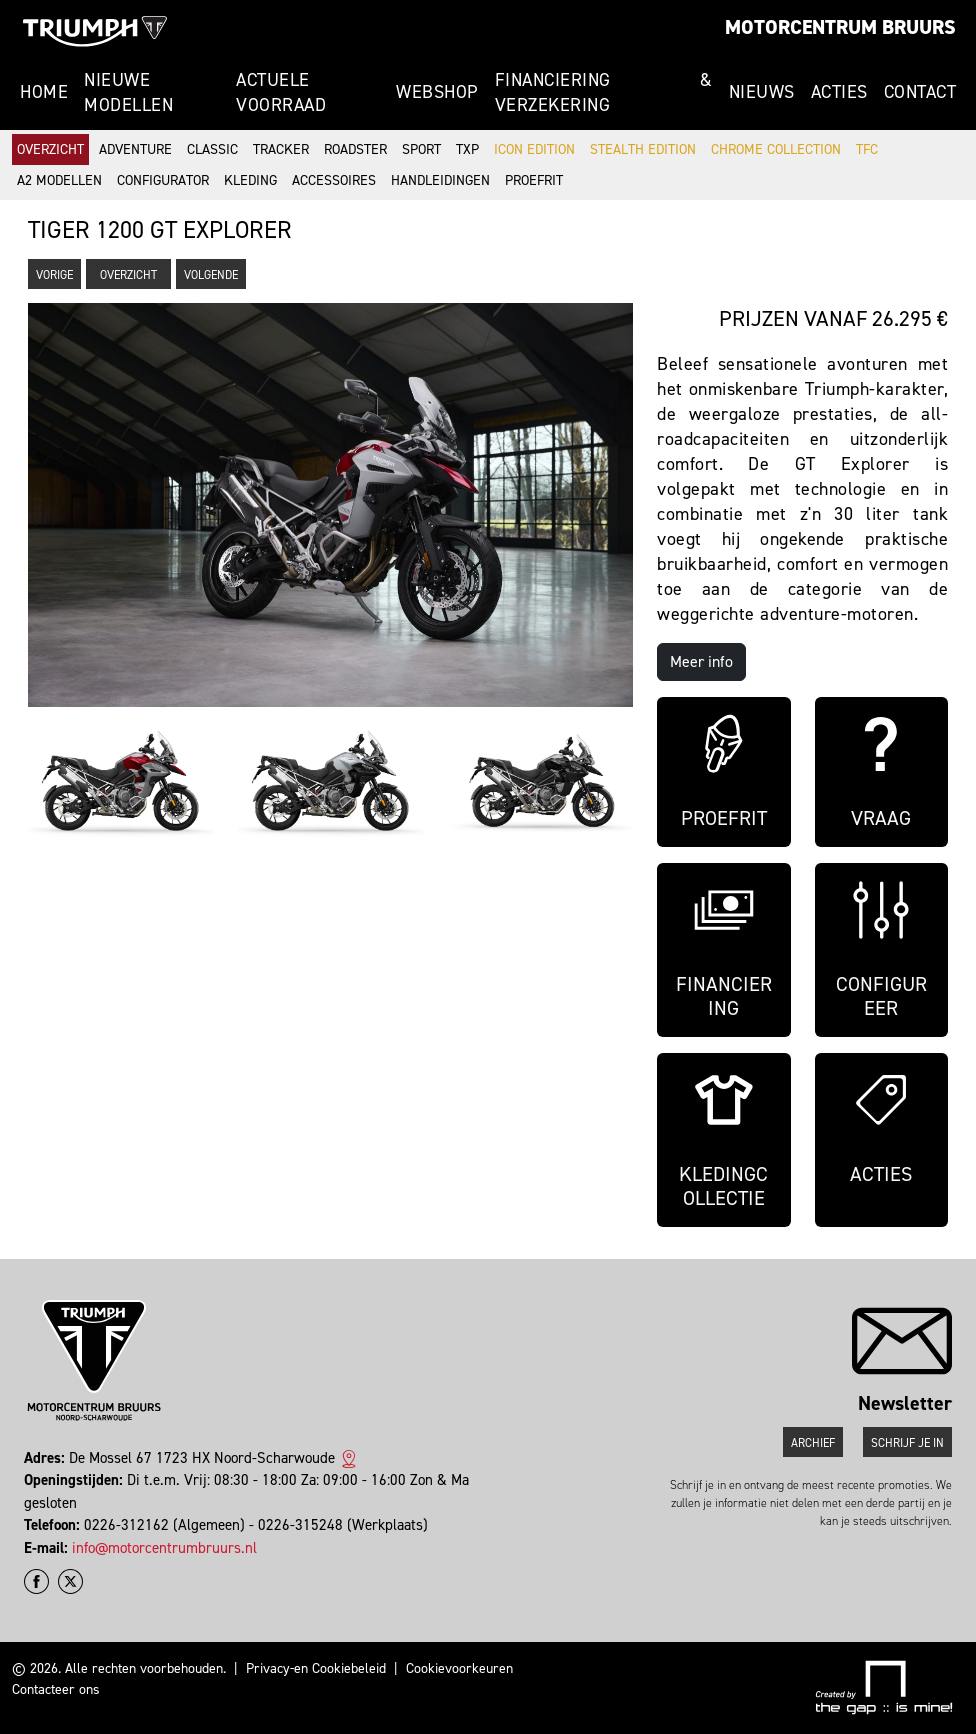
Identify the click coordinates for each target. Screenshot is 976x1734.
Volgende (211, 275)
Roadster (355, 149)
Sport (421, 149)
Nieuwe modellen (128, 92)
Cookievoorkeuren (459, 1668)
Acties (839, 92)
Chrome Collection (776, 149)
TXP (467, 149)
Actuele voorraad (281, 92)
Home (44, 92)
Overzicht (50, 149)
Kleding (250, 180)
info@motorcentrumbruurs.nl (164, 1548)
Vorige (54, 275)
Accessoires (334, 180)
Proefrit (534, 180)
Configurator (163, 180)
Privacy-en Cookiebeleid (316, 1668)
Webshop (437, 92)
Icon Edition (534, 149)
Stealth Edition (643, 149)
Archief (813, 1443)
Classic (212, 149)
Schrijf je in (907, 1443)
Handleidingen (440, 180)
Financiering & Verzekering (604, 92)
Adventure (135, 149)
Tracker (281, 149)
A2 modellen (59, 180)
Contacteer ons (56, 1689)
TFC (867, 149)
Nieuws (762, 92)
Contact (920, 92)
